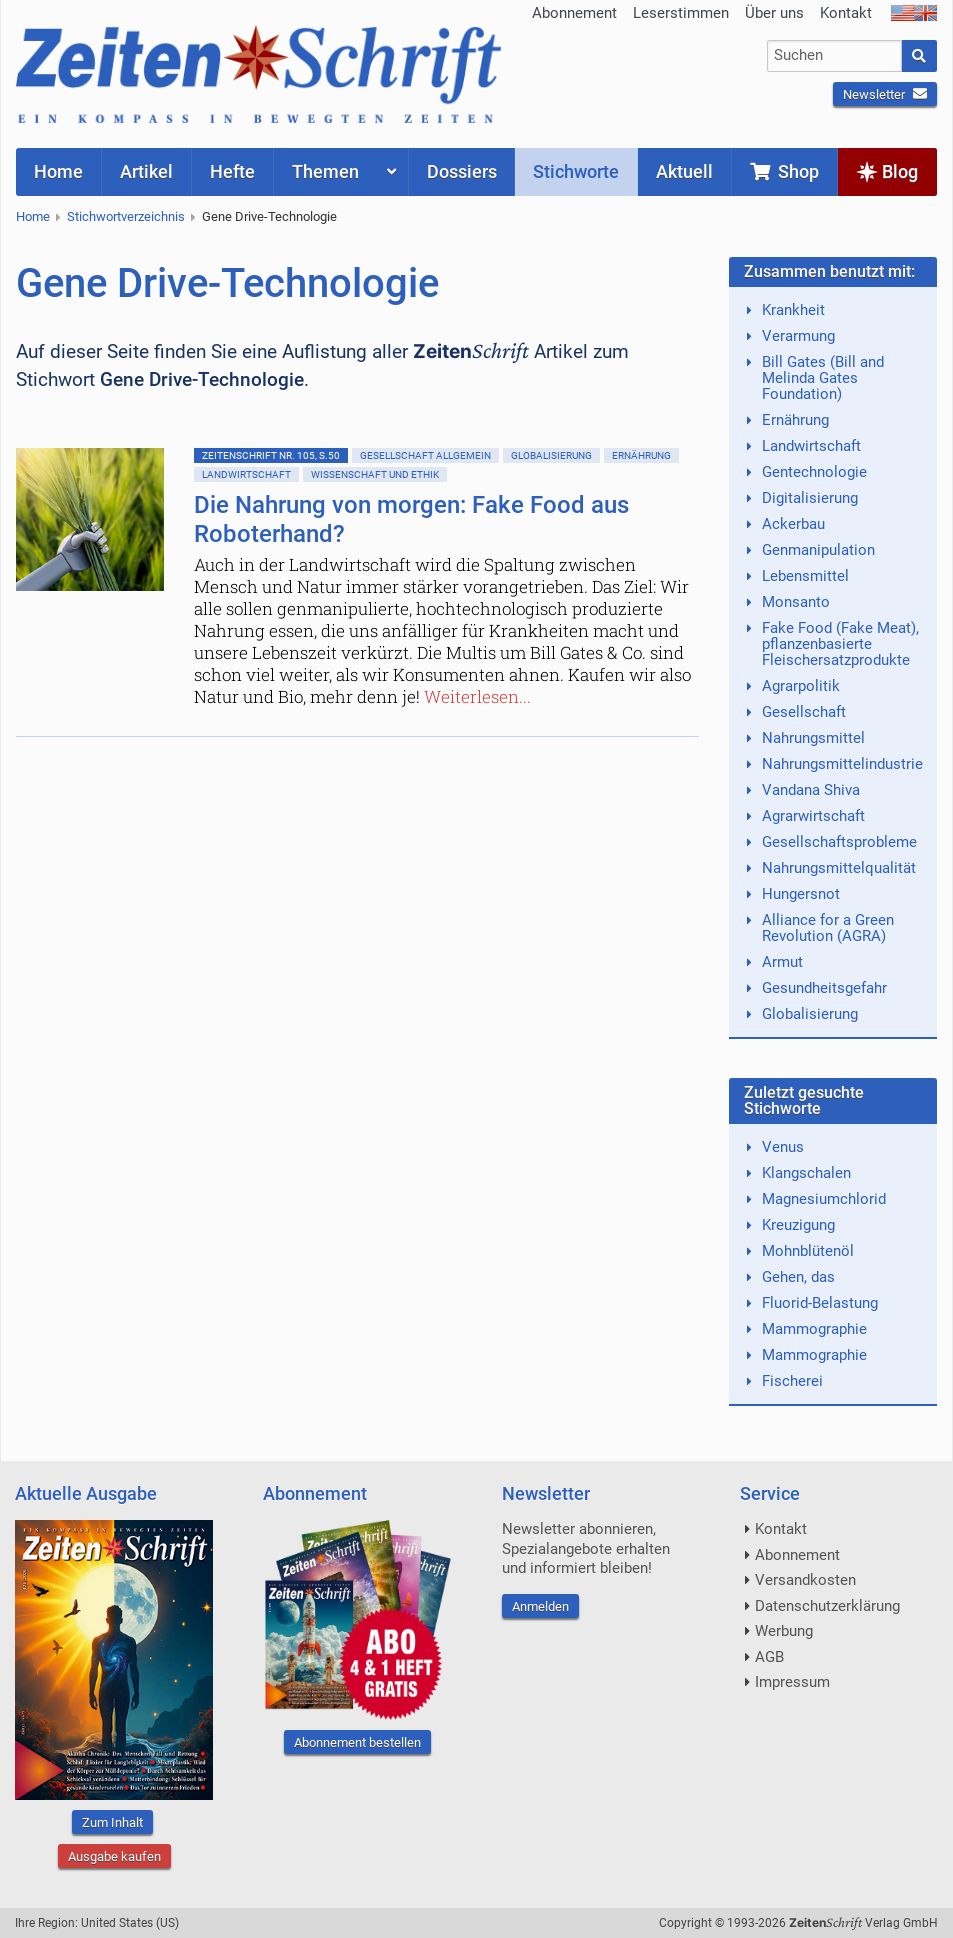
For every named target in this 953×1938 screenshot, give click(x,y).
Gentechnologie (814, 472)
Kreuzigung (798, 1225)
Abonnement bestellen (357, 1742)
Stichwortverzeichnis (126, 216)
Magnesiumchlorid (824, 1199)
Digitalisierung (810, 498)
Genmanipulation (818, 550)
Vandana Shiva (811, 790)
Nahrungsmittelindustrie (842, 764)
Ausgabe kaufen (114, 1856)
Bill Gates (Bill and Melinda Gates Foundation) (823, 378)
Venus (783, 1147)
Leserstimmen (681, 13)
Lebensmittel (805, 576)
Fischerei (792, 1381)
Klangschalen (806, 1173)
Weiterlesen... (477, 696)
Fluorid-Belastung (820, 1303)
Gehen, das (798, 1277)
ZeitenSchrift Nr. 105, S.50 (271, 455)
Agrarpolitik (801, 686)
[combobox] (834, 56)
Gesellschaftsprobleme (839, 842)
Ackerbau (793, 524)
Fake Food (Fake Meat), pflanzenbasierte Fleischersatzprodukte (840, 644)
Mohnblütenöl (808, 1251)
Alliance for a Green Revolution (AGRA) (828, 928)
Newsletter (885, 94)
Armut (782, 962)
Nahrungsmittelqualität (839, 868)
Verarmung (798, 336)
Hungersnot (801, 894)
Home (33, 216)
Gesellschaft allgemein (425, 455)
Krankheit (793, 310)
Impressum (792, 1682)
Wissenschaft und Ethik (375, 474)
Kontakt (846, 13)
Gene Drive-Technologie (269, 216)
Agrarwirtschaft (813, 816)
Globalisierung (551, 455)
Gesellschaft (804, 712)
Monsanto (796, 602)
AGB (769, 1657)
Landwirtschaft (246, 474)
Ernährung (641, 455)
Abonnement (574, 13)
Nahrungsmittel (813, 738)
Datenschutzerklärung (827, 1606)
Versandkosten (805, 1580)
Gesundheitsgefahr (824, 988)
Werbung (784, 1631)
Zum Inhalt (112, 1822)
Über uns (774, 13)
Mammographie (814, 1329)
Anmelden (540, 1606)
